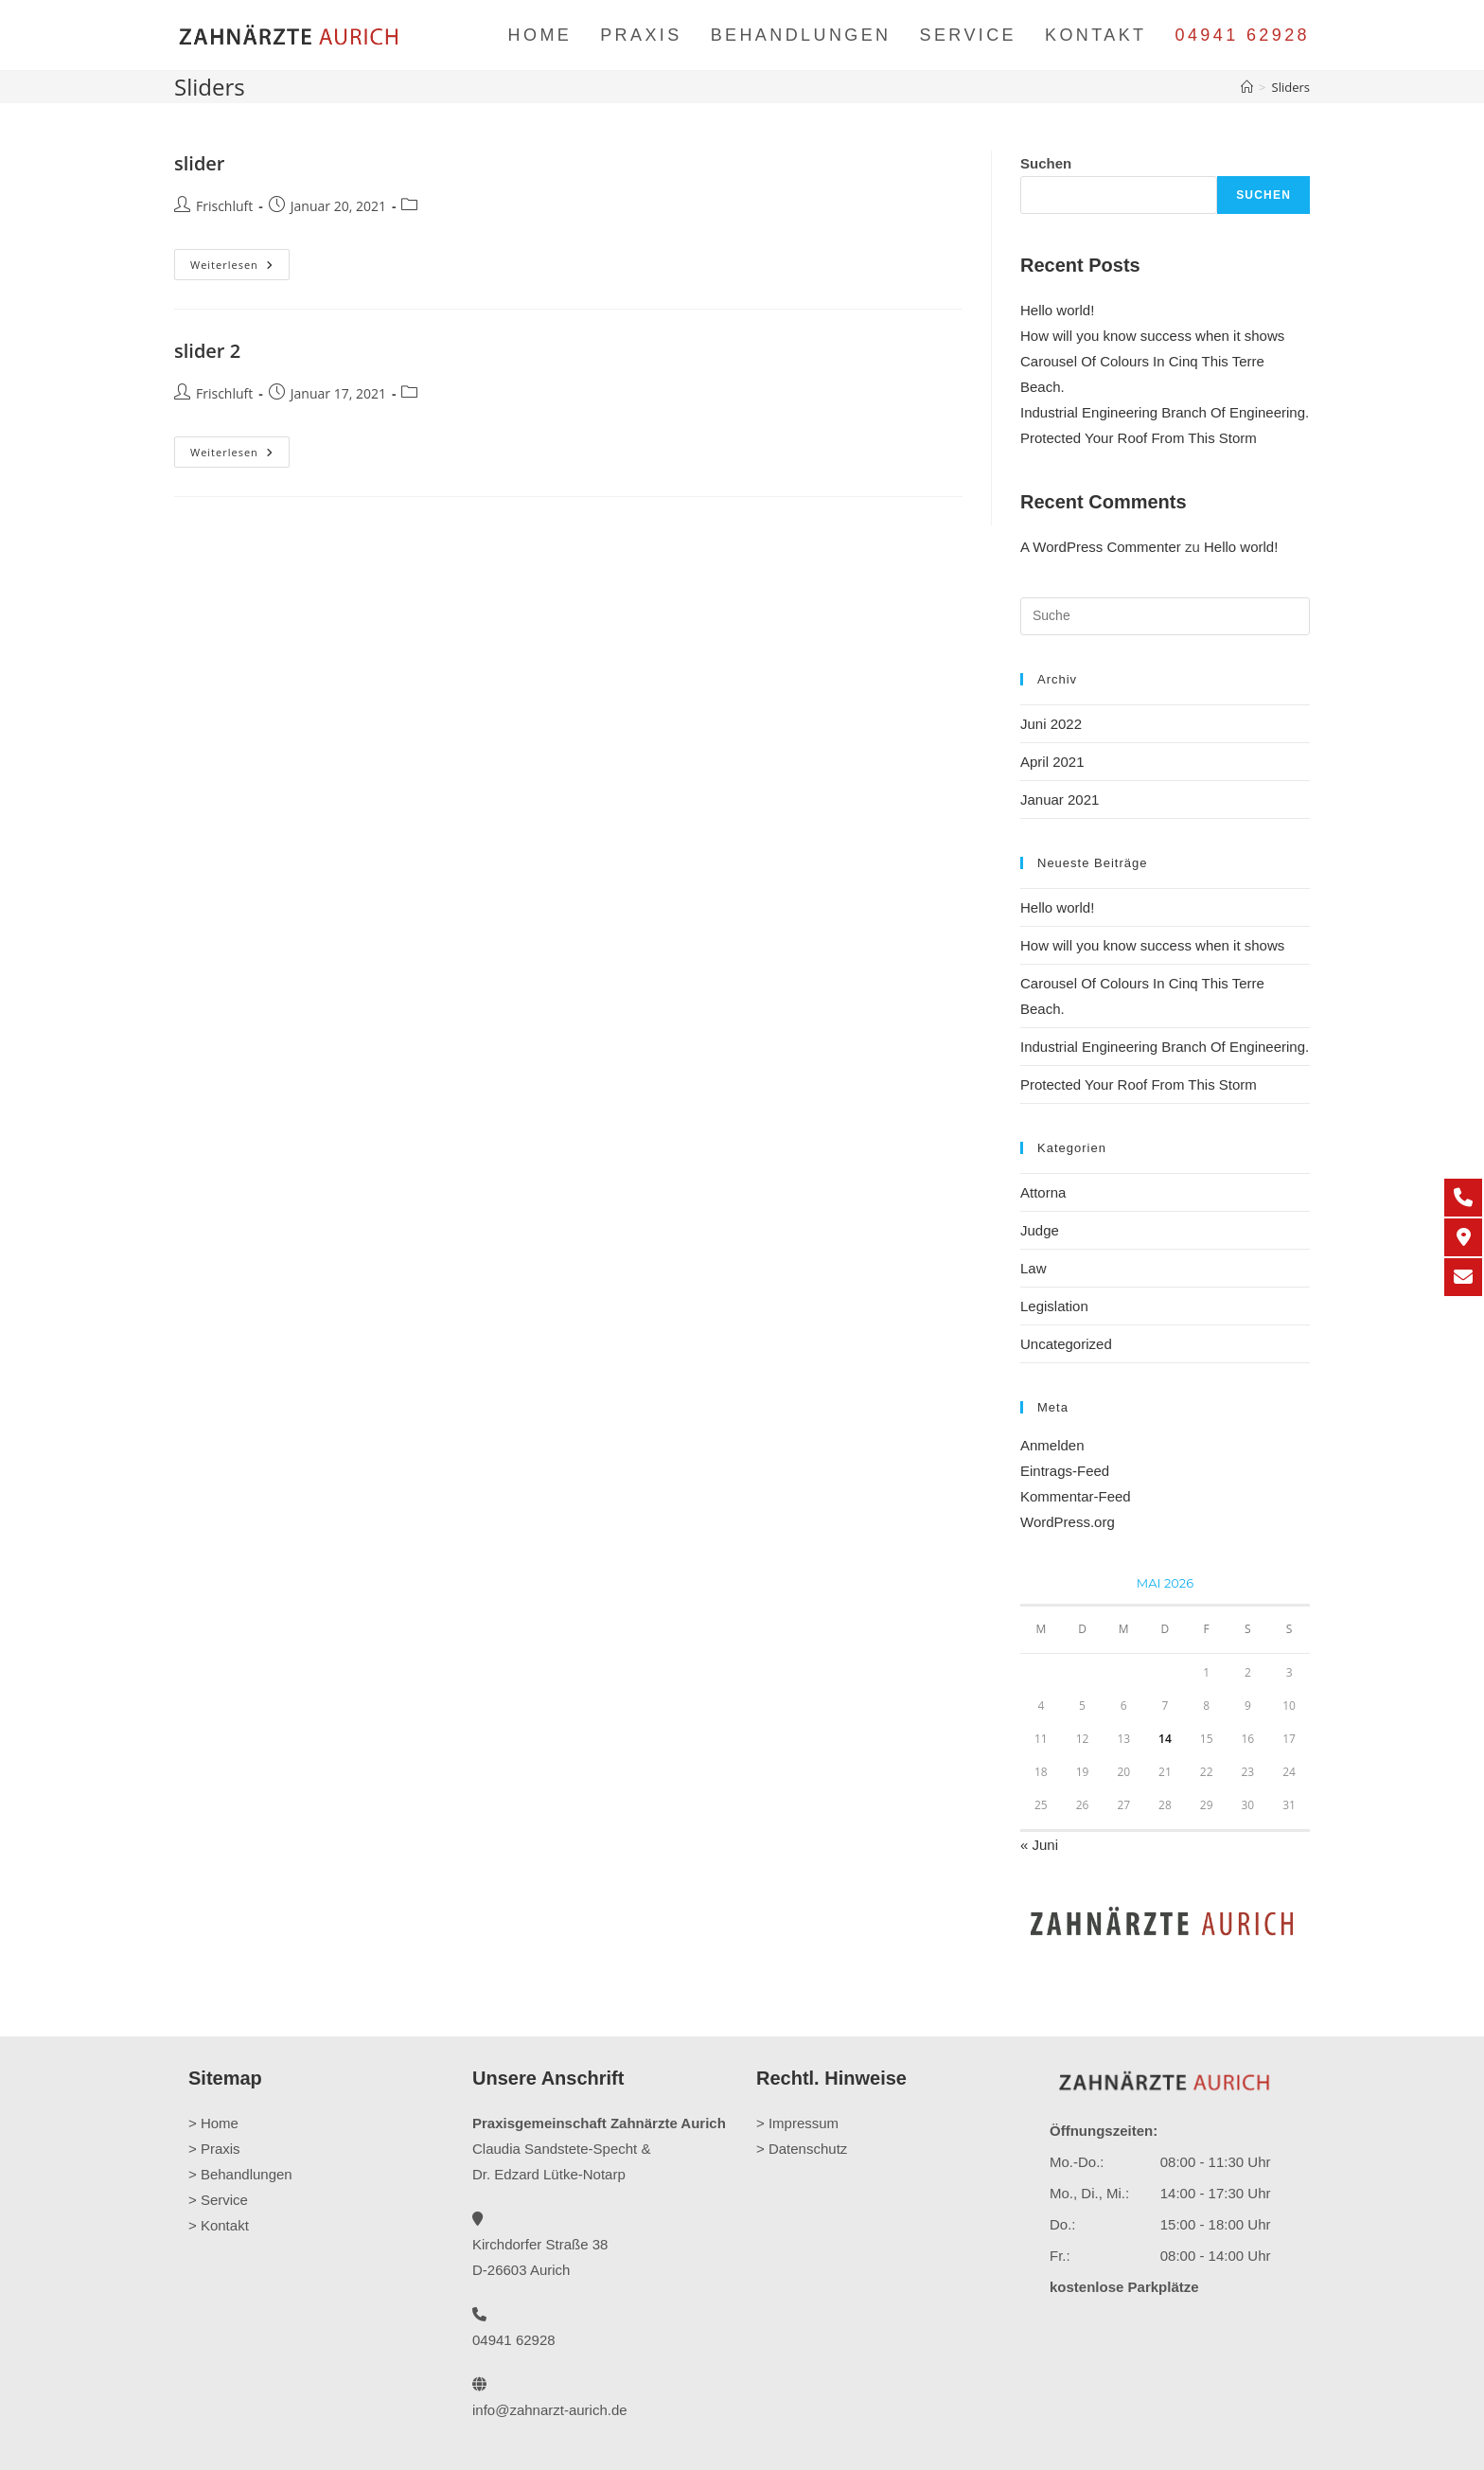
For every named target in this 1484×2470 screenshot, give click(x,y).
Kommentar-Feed (1075, 1496)
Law (1033, 1268)
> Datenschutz (801, 2149)
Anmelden (1052, 1445)
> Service (218, 2200)
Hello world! (1057, 310)
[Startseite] (1247, 87)
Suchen (1045, 163)
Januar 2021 (1059, 799)
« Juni (1039, 1845)
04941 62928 (1242, 35)
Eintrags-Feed (1064, 1471)
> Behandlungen (240, 2174)
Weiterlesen (240, 265)
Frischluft (224, 206)
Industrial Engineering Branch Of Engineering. (1164, 412)
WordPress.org (1067, 1522)
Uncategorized (1066, 1344)
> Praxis (214, 2149)
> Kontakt (218, 2225)
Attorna (1043, 1192)
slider (199, 163)
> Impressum (797, 2123)
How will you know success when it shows (1152, 336)
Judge (1039, 1230)
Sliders (1291, 87)
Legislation (1054, 1306)
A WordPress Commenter (1100, 547)
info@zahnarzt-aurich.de (549, 2410)
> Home (213, 2123)
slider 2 (207, 351)
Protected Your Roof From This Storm (1138, 438)
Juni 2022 (1051, 724)
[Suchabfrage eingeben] (1165, 616)
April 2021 (1052, 762)
